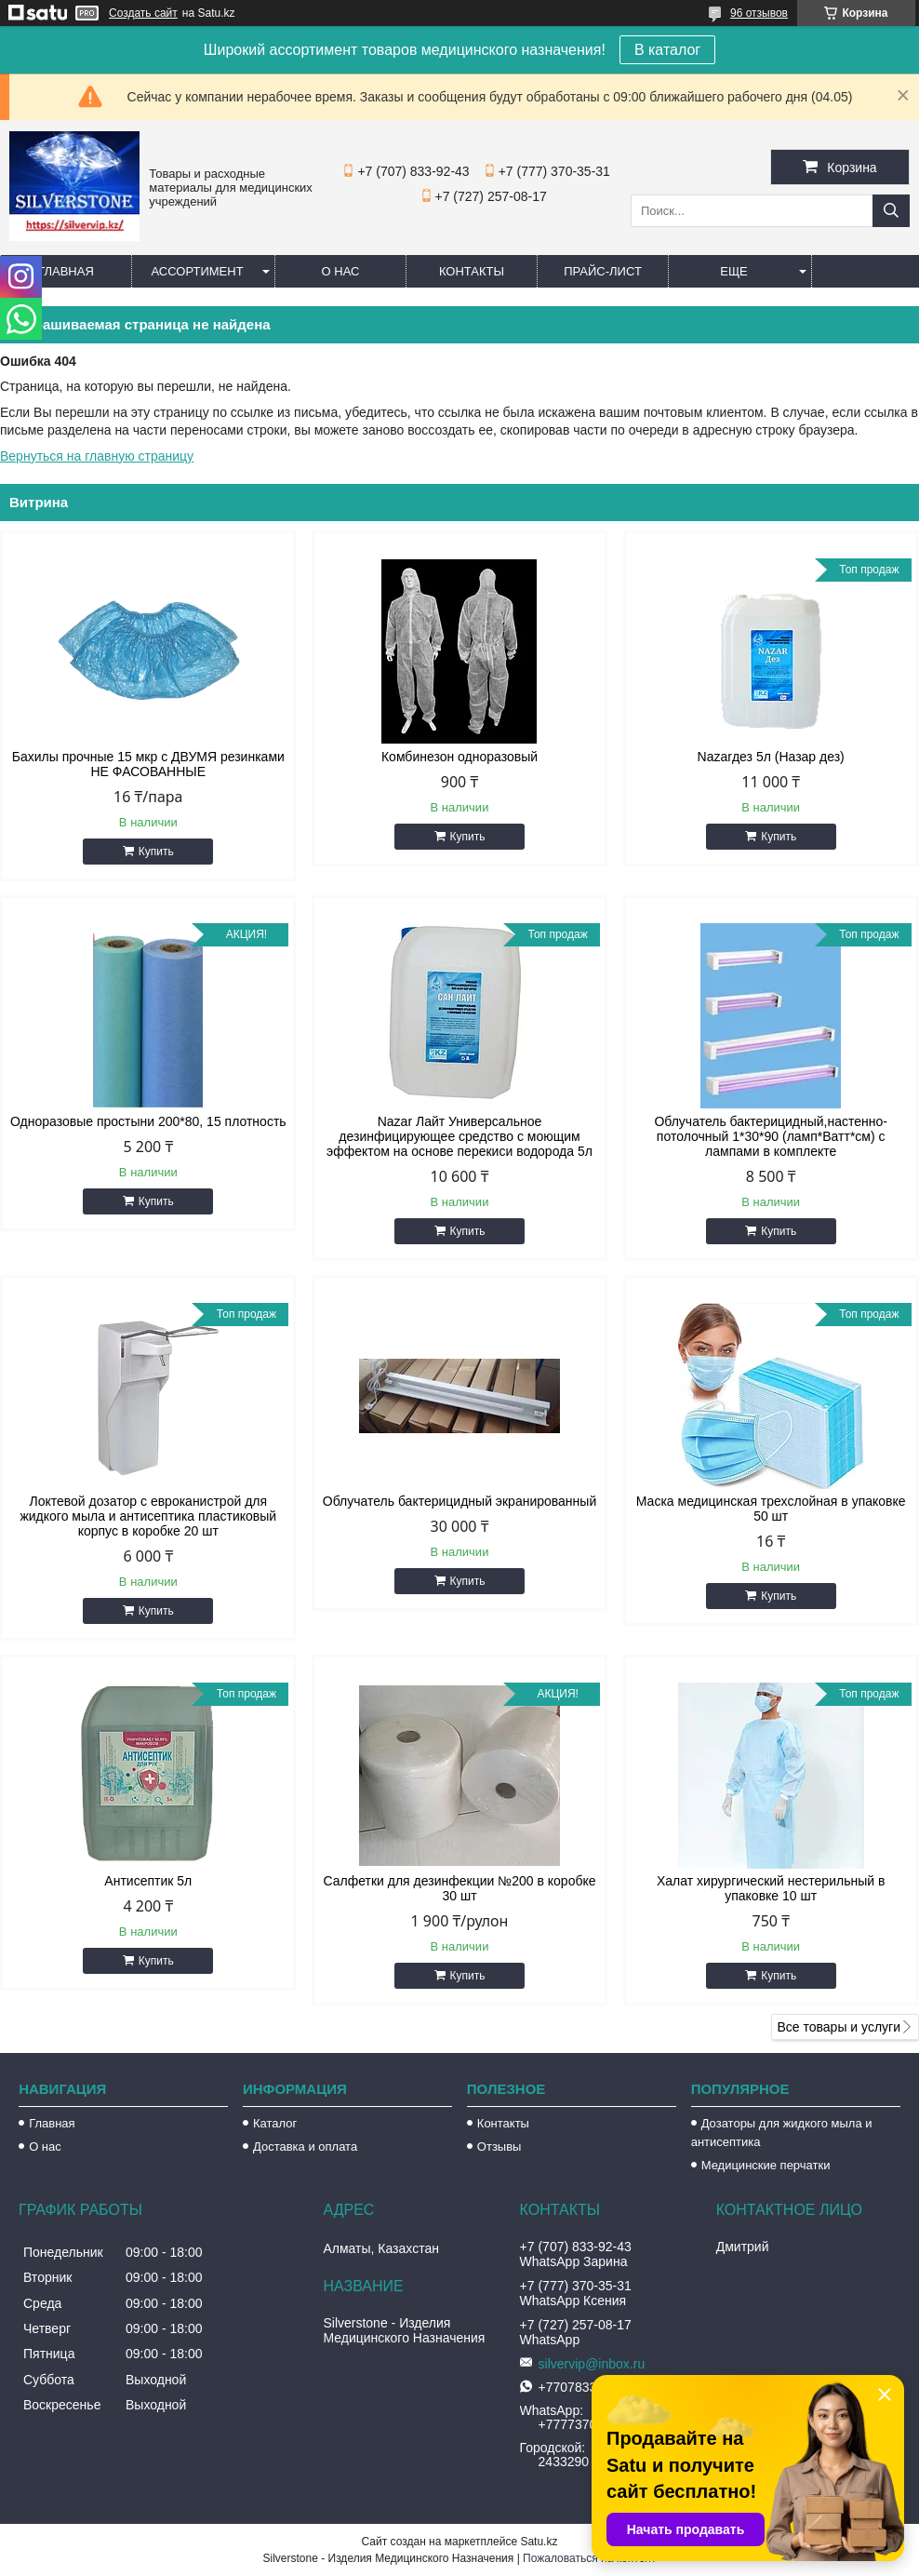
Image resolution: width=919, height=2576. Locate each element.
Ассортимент (197, 271)
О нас (341, 271)
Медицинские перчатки (766, 2165)
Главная (66, 271)
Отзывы (499, 2146)
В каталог (667, 50)
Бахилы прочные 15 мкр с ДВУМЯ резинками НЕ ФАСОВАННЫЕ (148, 764)
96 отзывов (759, 13)
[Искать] (891, 211)
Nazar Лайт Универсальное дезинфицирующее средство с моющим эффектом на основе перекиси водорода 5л (459, 1136)
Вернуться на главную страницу (96, 456)
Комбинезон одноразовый (459, 756)
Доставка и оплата (305, 2146)
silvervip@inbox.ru (592, 2363)
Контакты (471, 271)
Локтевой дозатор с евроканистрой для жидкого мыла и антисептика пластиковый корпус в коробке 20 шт (148, 1516)
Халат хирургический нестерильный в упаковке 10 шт (771, 1888)
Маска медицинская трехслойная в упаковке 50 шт (771, 1508)
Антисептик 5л (148, 1880)
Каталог (275, 2123)
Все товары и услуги (838, 2026)
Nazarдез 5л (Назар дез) (771, 756)
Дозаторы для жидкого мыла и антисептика (781, 2132)
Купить (156, 851)
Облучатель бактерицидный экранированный (459, 1501)
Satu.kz (538, 2541)
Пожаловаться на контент (589, 2558)
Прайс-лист (603, 271)
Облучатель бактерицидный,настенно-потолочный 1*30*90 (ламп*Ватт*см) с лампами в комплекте (770, 1136)
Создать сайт (143, 13)
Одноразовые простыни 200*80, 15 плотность (148, 1121)
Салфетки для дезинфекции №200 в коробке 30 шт (459, 1888)
